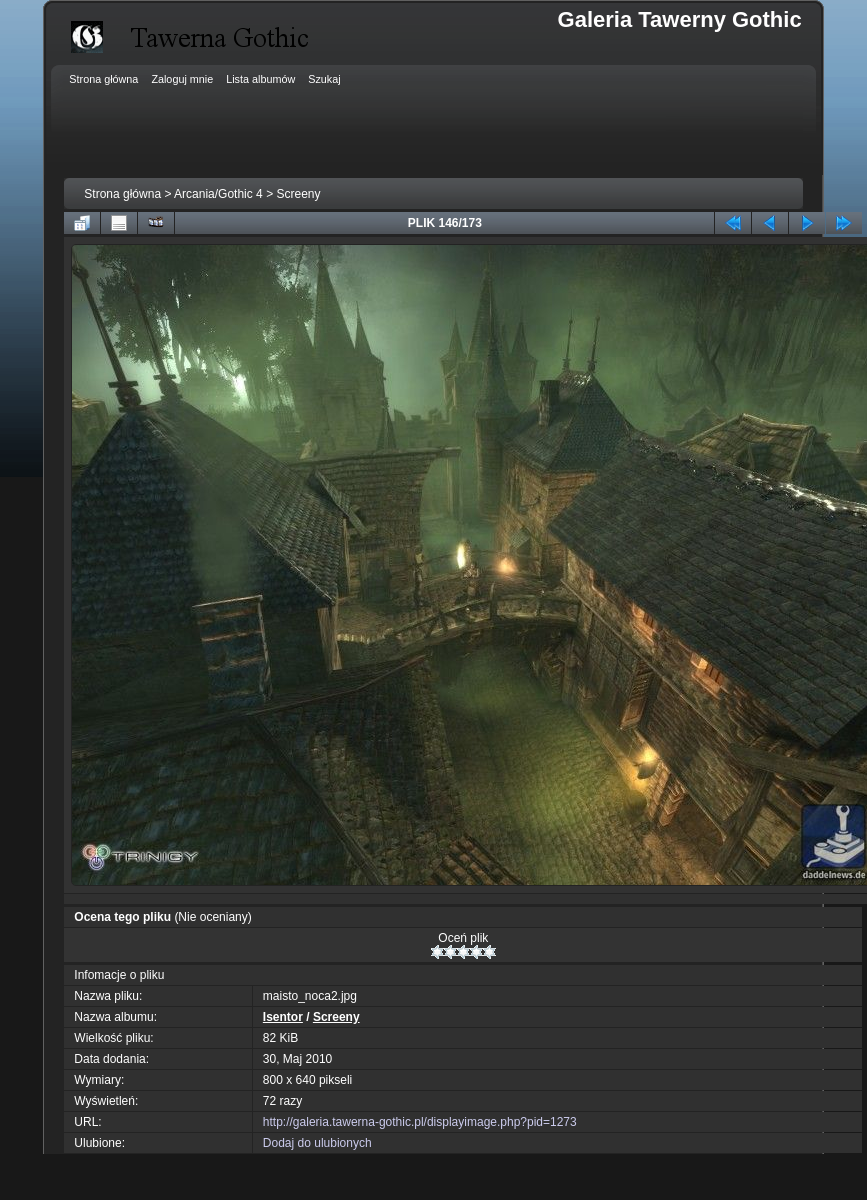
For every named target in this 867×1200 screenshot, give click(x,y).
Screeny (298, 194)
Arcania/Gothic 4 (218, 194)
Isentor (283, 1017)
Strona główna (122, 194)
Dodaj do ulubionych (317, 1143)
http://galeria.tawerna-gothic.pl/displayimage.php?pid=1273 (420, 1122)
